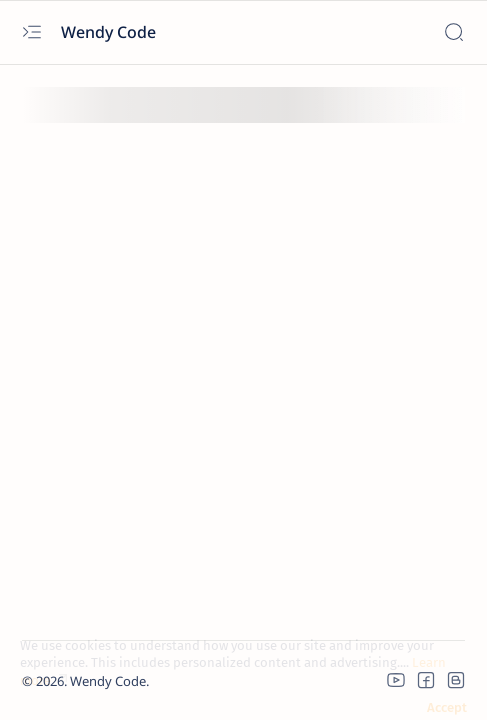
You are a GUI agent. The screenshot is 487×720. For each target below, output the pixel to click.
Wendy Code (110, 32)
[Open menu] (31, 32)
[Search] (453, 32)
